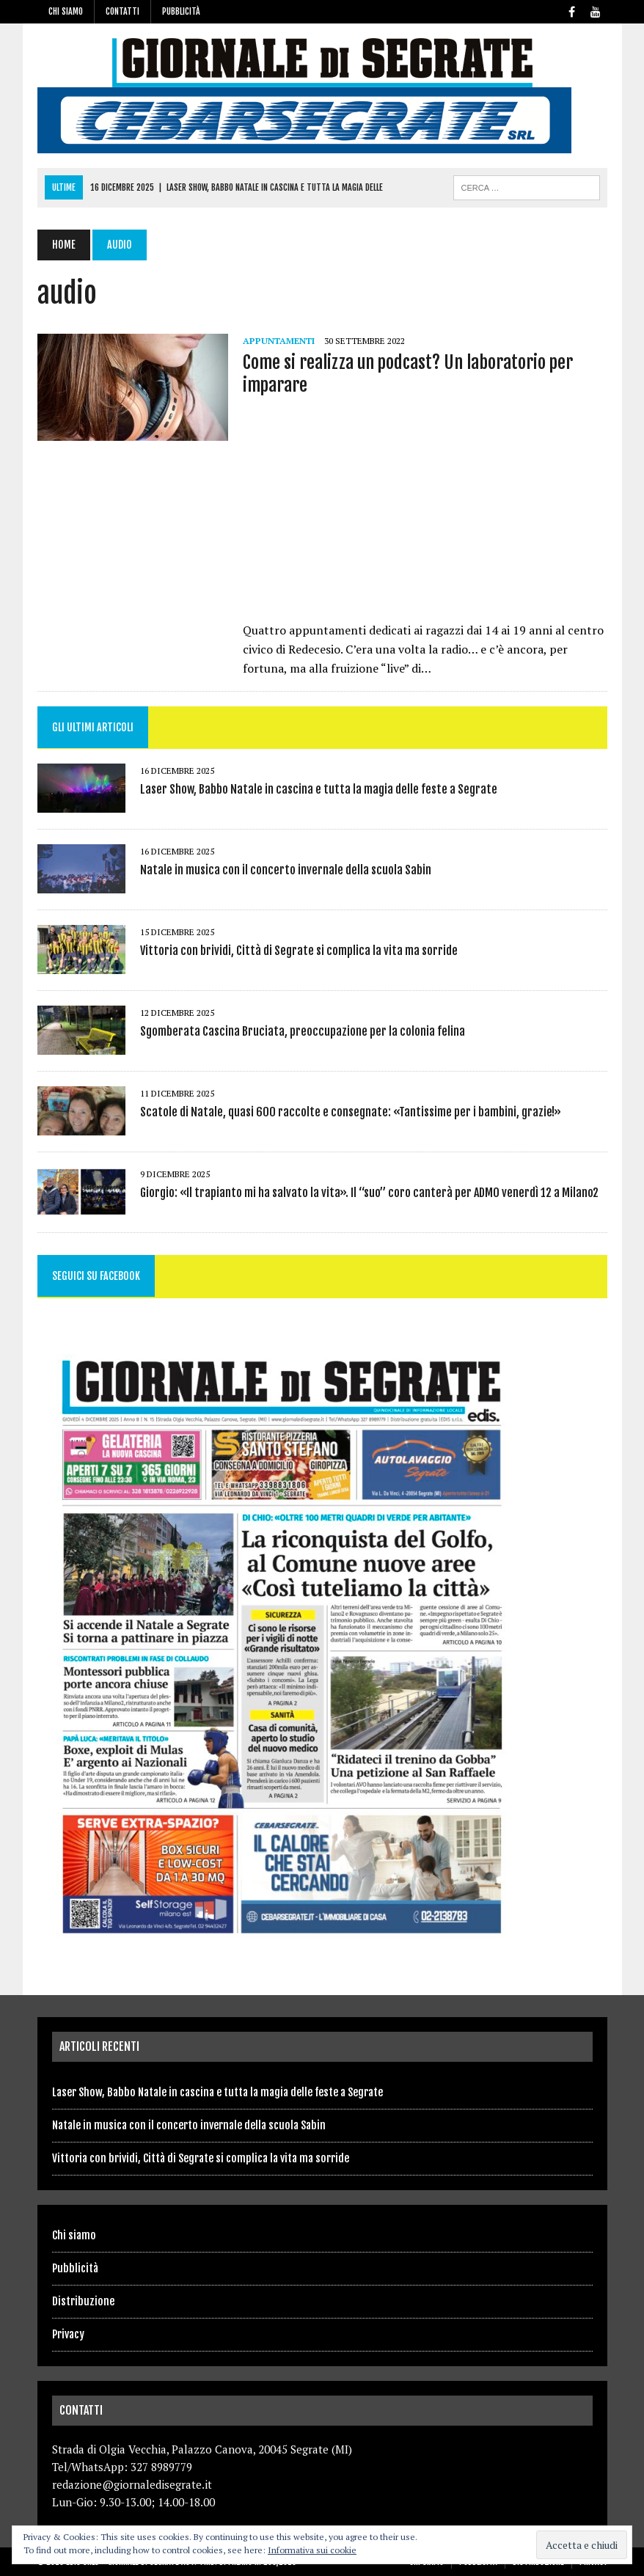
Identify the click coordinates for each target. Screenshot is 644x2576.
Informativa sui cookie (312, 2549)
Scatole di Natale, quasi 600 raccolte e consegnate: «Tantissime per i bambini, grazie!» (350, 1112)
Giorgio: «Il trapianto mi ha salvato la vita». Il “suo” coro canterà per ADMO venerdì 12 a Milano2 (369, 1192)
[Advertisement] (425, 512)
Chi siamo (65, 11)
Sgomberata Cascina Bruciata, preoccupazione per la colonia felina (302, 1031)
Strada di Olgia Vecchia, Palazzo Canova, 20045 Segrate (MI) (202, 2449)
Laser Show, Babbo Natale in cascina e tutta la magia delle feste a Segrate (318, 789)
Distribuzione (83, 2301)
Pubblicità (181, 11)
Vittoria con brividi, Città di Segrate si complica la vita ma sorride (299, 950)
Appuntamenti (279, 340)
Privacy (68, 2334)
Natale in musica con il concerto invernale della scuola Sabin (285, 870)
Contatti (122, 11)
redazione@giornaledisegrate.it (132, 2484)
